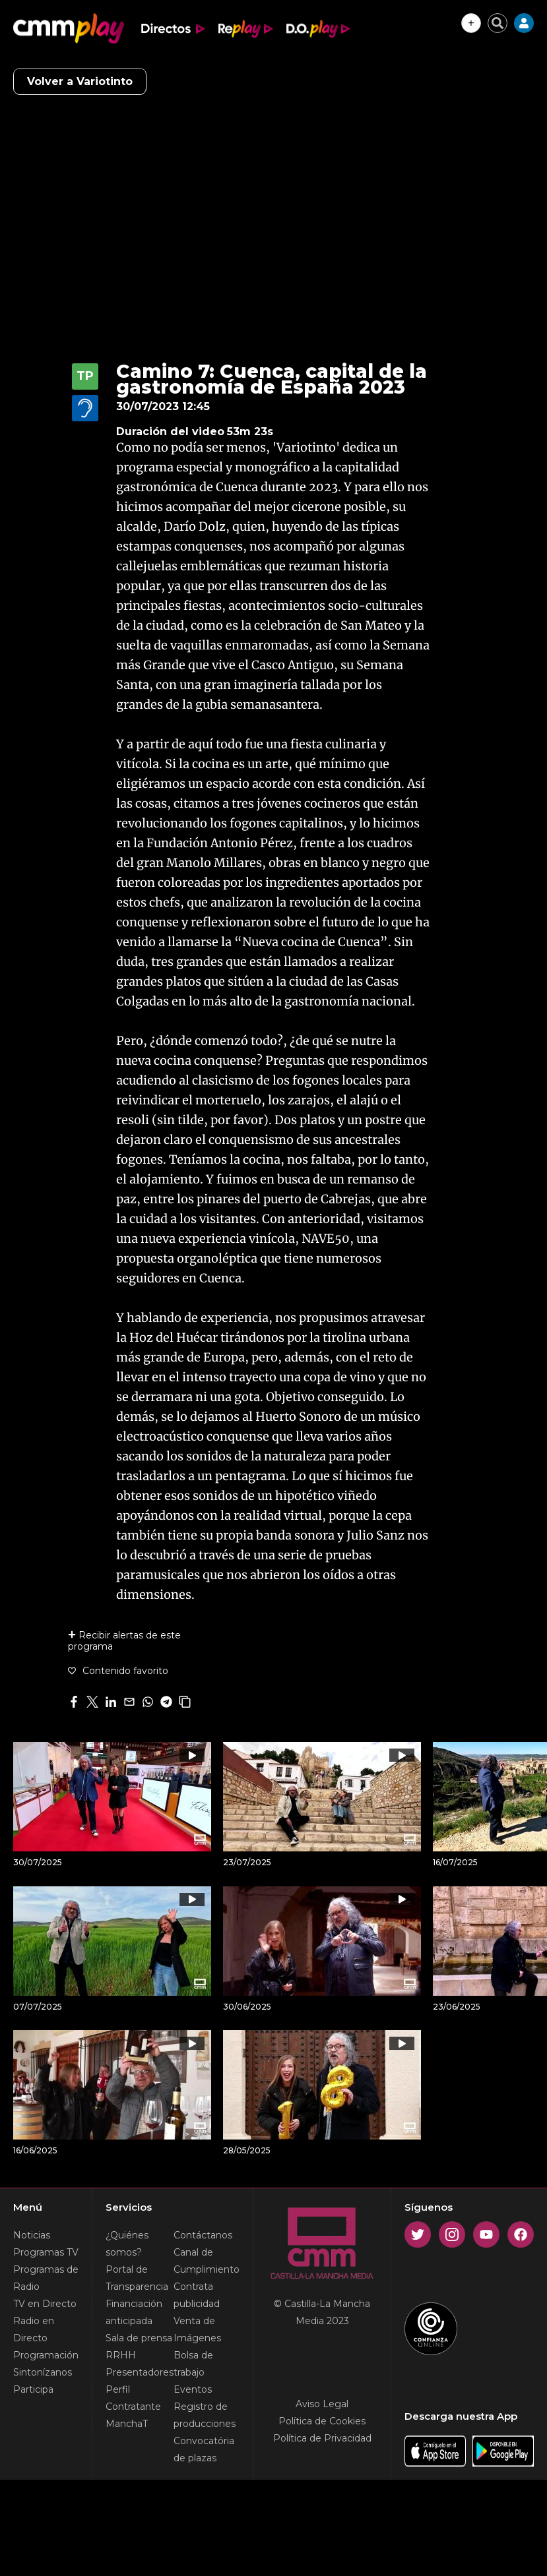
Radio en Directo (33, 2329)
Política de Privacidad (322, 2438)
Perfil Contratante (133, 2397)
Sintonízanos (42, 2372)
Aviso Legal (322, 2404)
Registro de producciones (205, 2415)
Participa (33, 2389)
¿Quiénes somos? (127, 2243)
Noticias (31, 2235)
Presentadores (140, 2372)
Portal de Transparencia (137, 2277)
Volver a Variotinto (80, 81)
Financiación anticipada (134, 2312)
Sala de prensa (139, 2338)
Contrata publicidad (197, 2295)
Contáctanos (203, 2235)
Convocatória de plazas (204, 2449)
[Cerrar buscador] (497, 23)
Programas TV (46, 2252)
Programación (46, 2355)
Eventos (193, 2389)
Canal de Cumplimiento (207, 2260)
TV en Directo (45, 2304)
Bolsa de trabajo (193, 2363)
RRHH (121, 2355)
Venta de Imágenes (197, 2329)
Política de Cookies (322, 2421)
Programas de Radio (46, 2277)
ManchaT (127, 2424)
